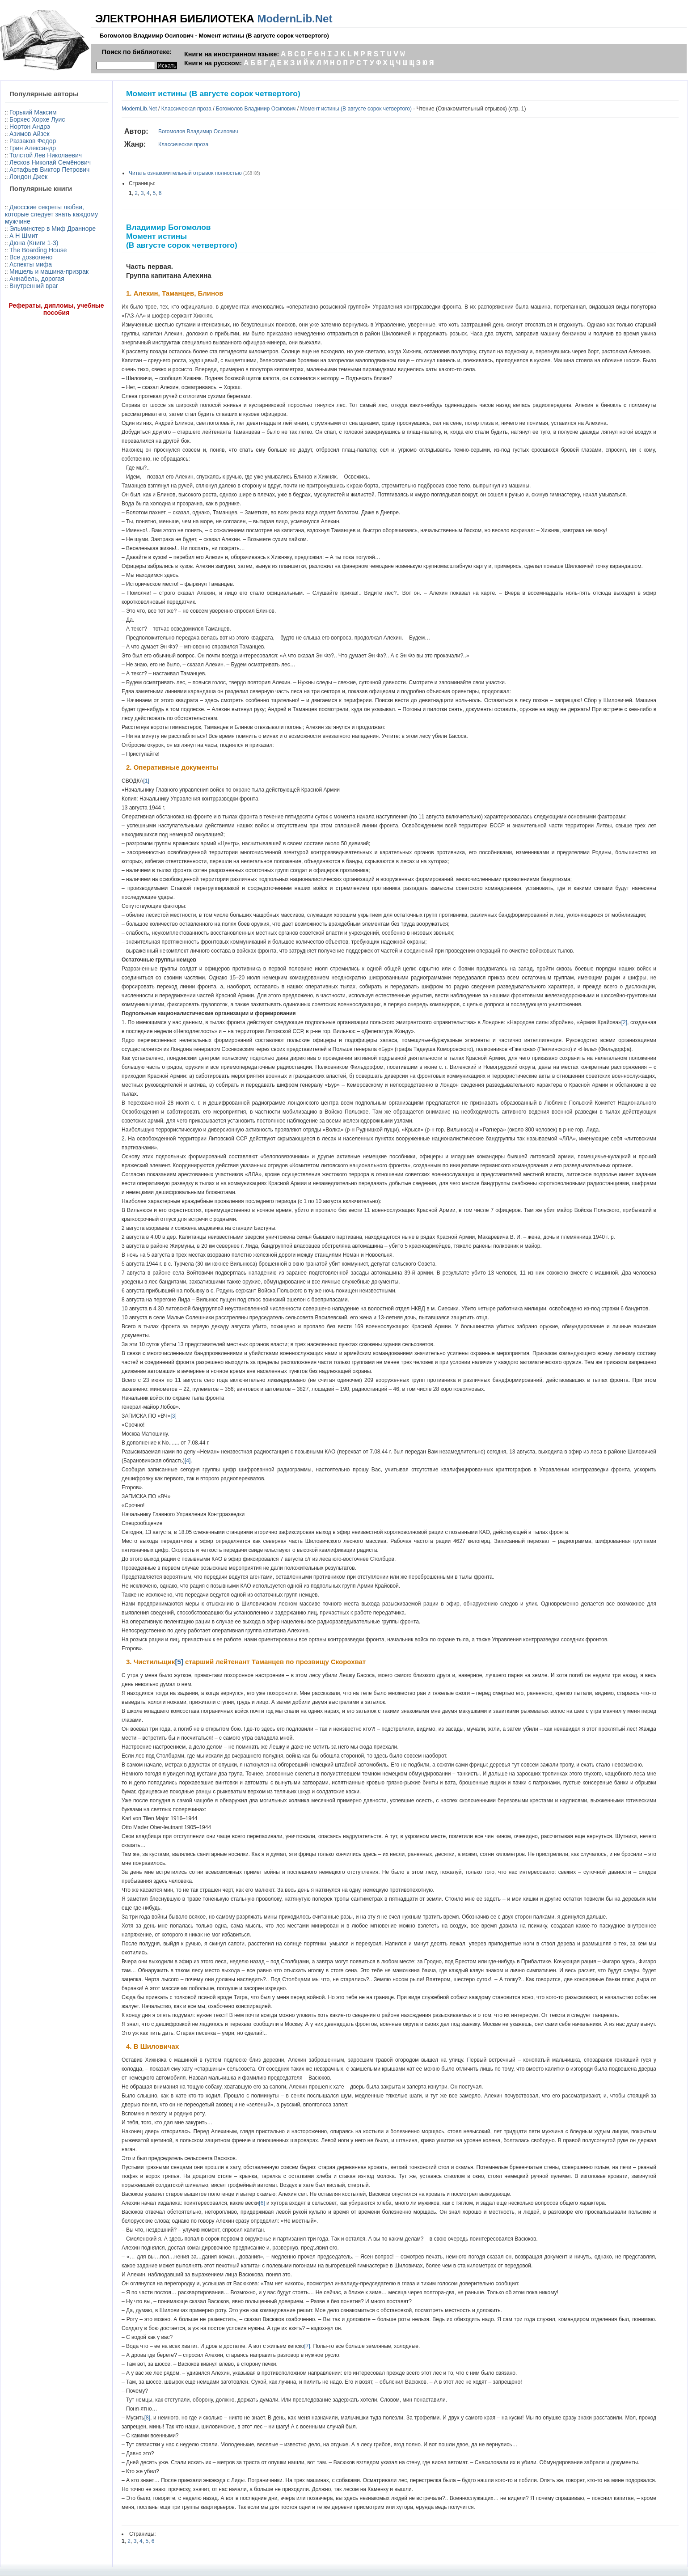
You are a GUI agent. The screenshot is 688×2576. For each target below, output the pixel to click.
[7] (307, 2346)
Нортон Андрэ (29, 126)
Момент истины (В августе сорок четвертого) (356, 109)
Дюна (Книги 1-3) (33, 242)
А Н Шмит (23, 235)
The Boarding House (38, 250)
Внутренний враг (33, 285)
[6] (262, 2203)
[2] (624, 1022)
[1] (146, 781)
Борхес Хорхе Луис (37, 119)
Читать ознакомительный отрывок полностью (185, 173)
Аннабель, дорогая (36, 278)
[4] (187, 1460)
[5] (179, 1661)
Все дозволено (30, 257)
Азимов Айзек (29, 133)
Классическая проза (186, 109)
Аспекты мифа (30, 264)
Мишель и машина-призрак (49, 271)
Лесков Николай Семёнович (50, 162)
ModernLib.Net (294, 19)
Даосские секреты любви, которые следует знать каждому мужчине (51, 214)
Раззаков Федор (32, 140)
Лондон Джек (28, 176)
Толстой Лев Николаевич (45, 155)
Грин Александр (32, 148)
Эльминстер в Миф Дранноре (52, 228)
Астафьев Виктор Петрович (49, 169)
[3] (173, 1416)
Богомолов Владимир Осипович (255, 109)
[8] (147, 2418)
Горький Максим (33, 112)
